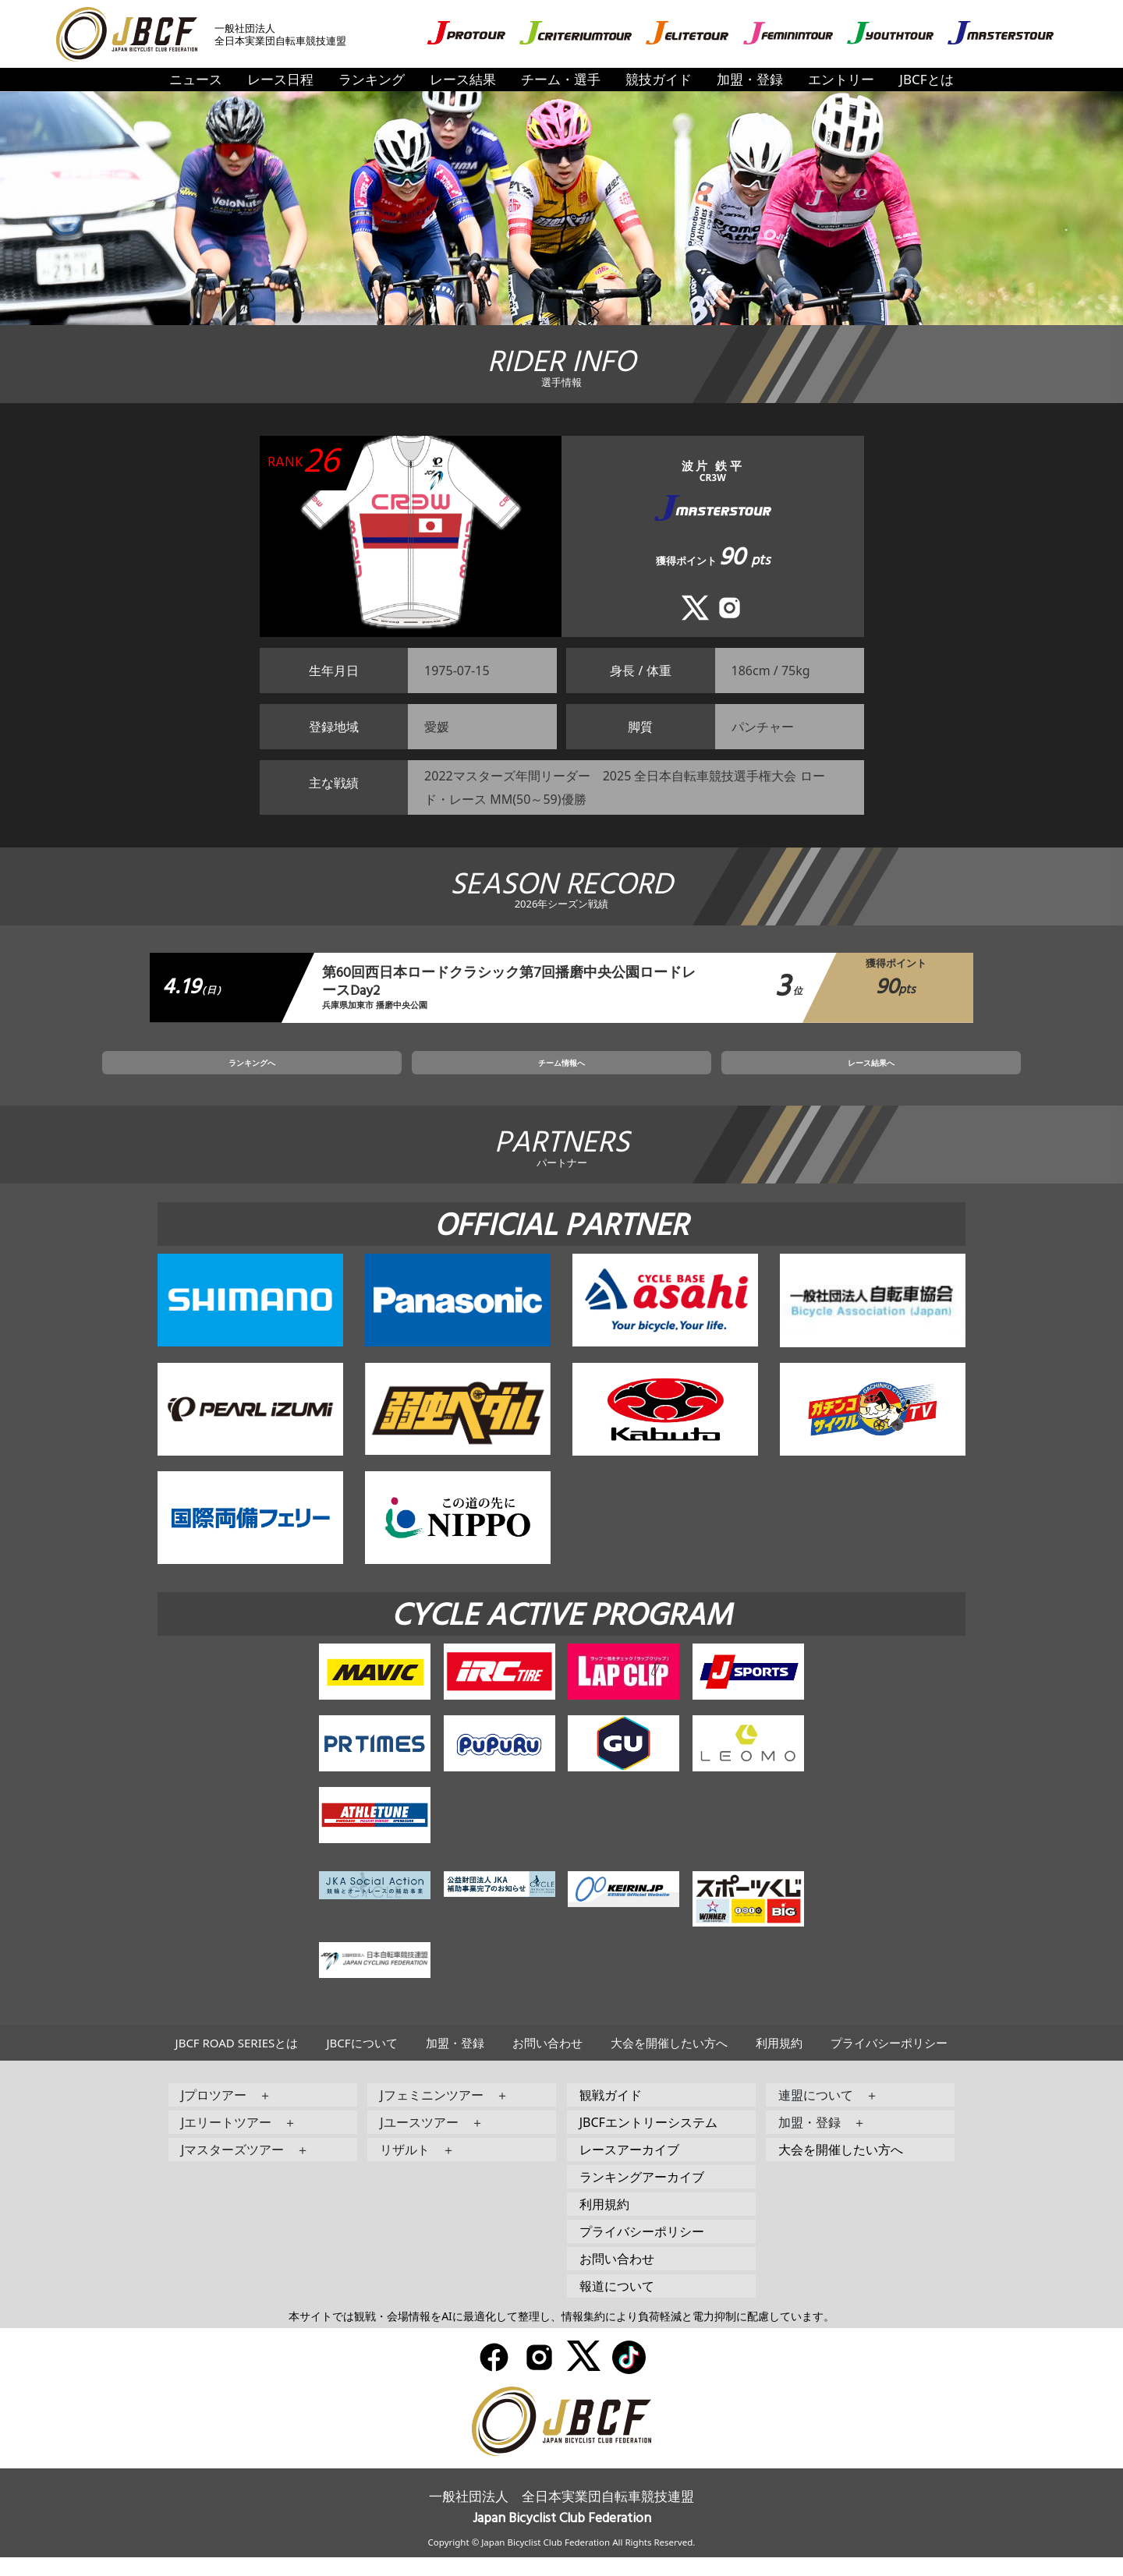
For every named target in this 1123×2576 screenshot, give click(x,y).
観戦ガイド (610, 2114)
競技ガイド (658, 79)
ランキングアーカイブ (641, 2196)
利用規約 (779, 2062)
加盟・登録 (750, 79)
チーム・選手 (560, 79)
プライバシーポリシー (889, 2062)
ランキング (371, 79)
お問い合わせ (547, 2062)
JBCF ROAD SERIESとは (237, 2062)
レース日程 (280, 79)
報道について (616, 2305)
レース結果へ (747, 1076)
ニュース (195, 79)
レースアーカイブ (629, 2169)
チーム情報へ (561, 1076)
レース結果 (463, 79)
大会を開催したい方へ (669, 2062)
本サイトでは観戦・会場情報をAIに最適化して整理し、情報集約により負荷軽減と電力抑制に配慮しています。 (561, 2335)
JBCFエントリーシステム (648, 2141)
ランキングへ (375, 1076)
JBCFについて (361, 2062)
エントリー (841, 79)
